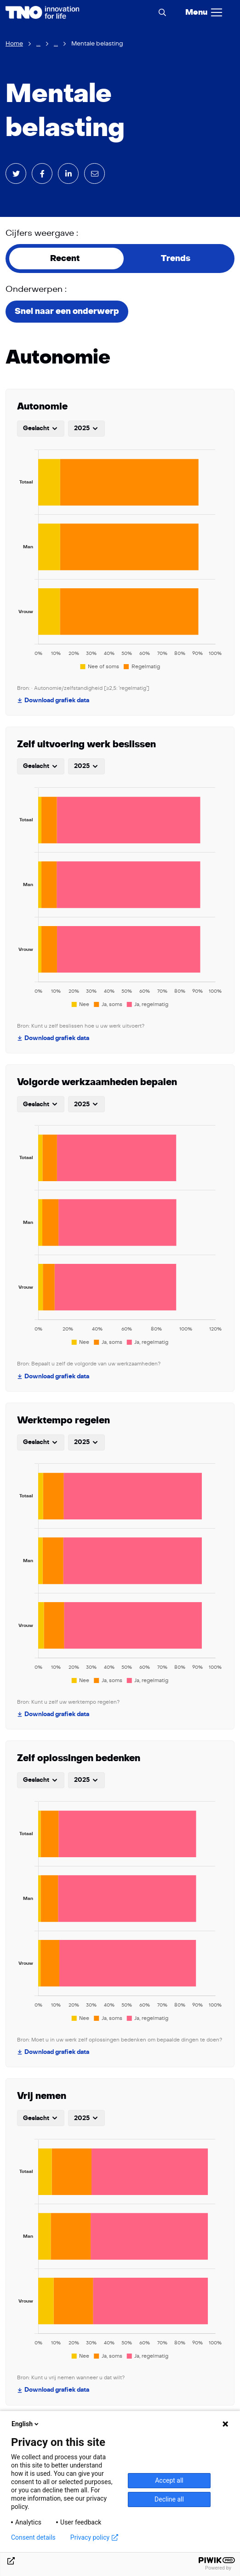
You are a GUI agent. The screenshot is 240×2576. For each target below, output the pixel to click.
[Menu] (204, 12)
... (38, 43)
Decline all (169, 2499)
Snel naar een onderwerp (67, 311)
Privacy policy (94, 2537)
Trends (175, 258)
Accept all (169, 2480)
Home (14, 43)
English (25, 2424)
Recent (65, 258)
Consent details (33, 2537)
